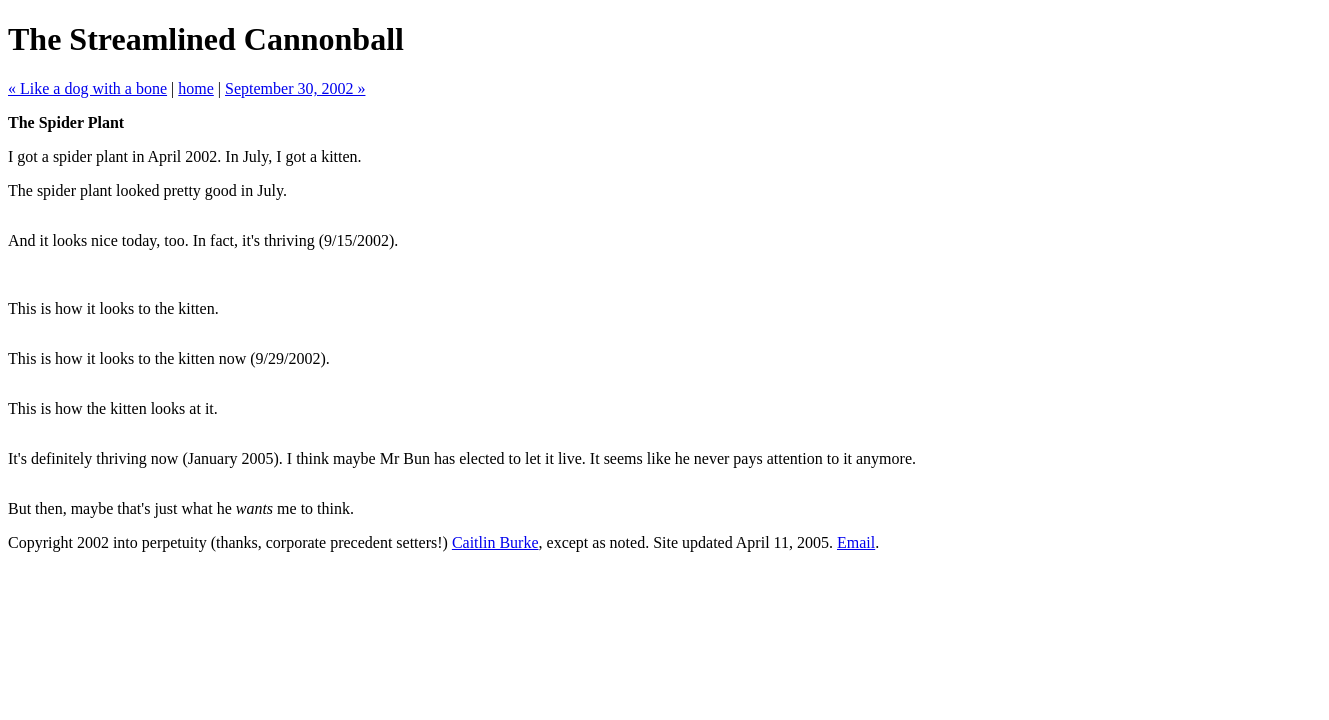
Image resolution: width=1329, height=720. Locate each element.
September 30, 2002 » (295, 88)
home (196, 88)
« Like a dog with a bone (87, 88)
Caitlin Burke (495, 542)
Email (856, 542)
